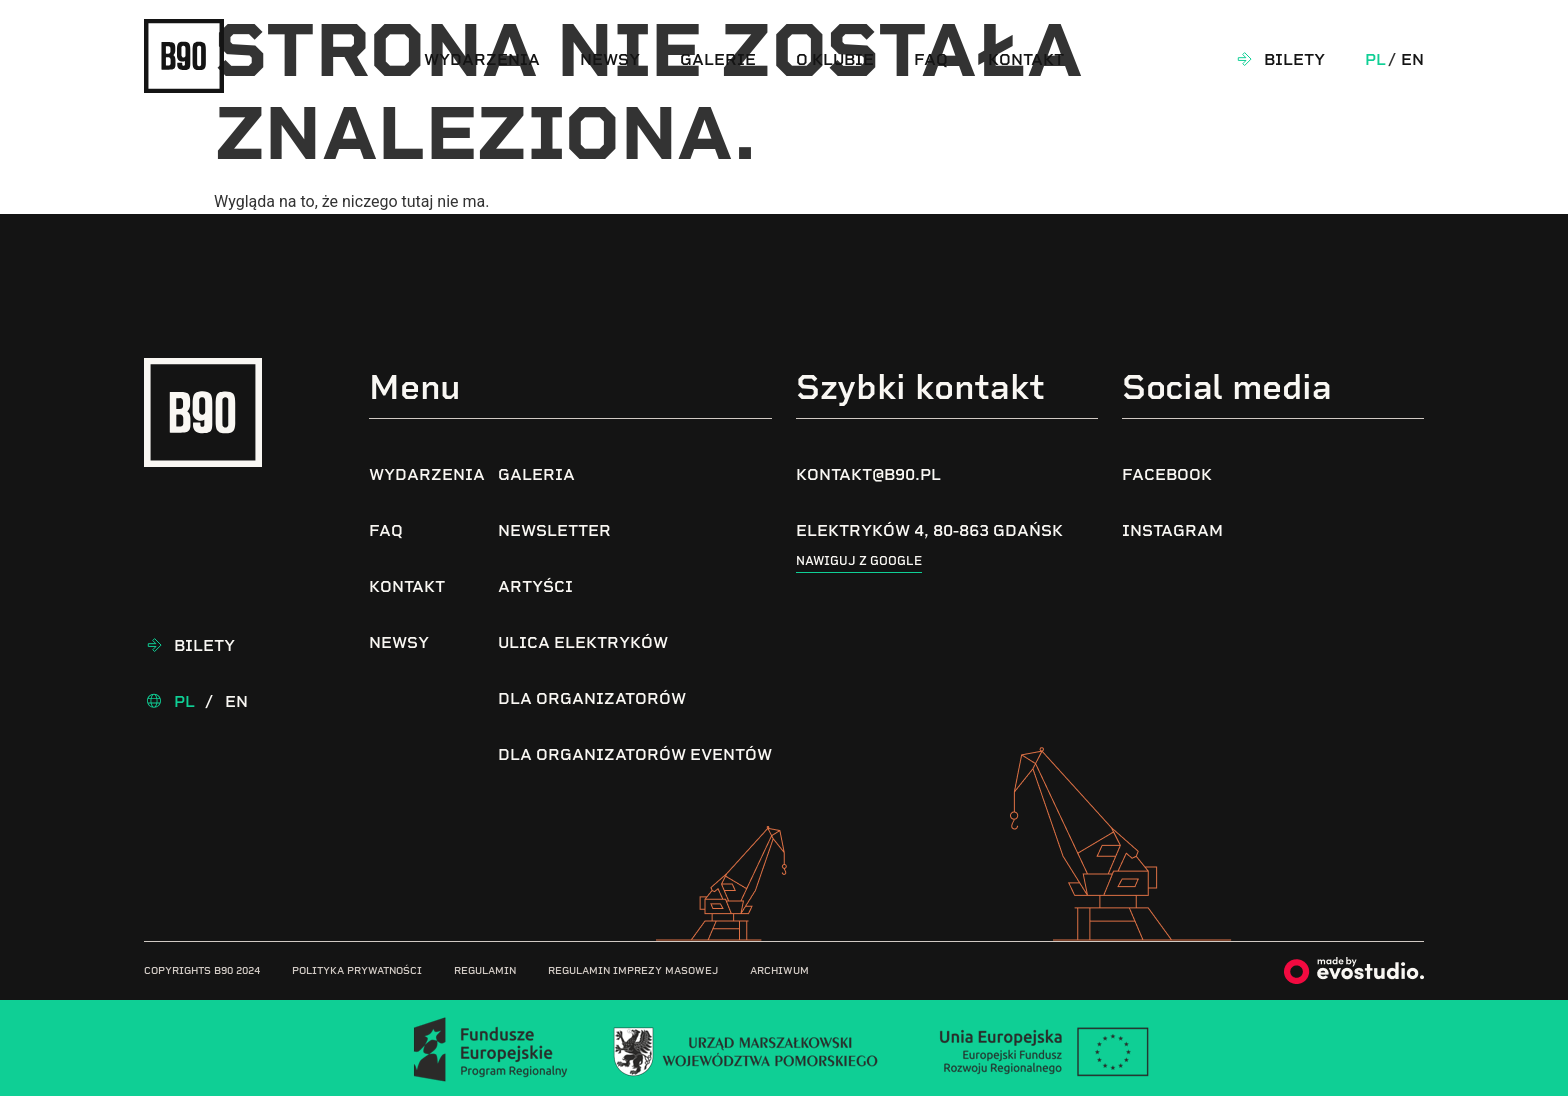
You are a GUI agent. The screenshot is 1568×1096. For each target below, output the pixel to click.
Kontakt (1026, 59)
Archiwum (779, 970)
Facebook (1167, 474)
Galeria (536, 474)
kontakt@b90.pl (868, 474)
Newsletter (554, 530)
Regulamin (485, 970)
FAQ (931, 59)
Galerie (718, 59)
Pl (1375, 59)
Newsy (610, 59)
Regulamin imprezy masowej (633, 970)
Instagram (1172, 530)
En (1412, 59)
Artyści (535, 586)
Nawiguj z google (859, 561)
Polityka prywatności (357, 970)
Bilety (1294, 59)
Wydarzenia (482, 59)
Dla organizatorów (592, 698)
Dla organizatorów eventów (635, 754)
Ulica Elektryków (583, 642)
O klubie (835, 59)
